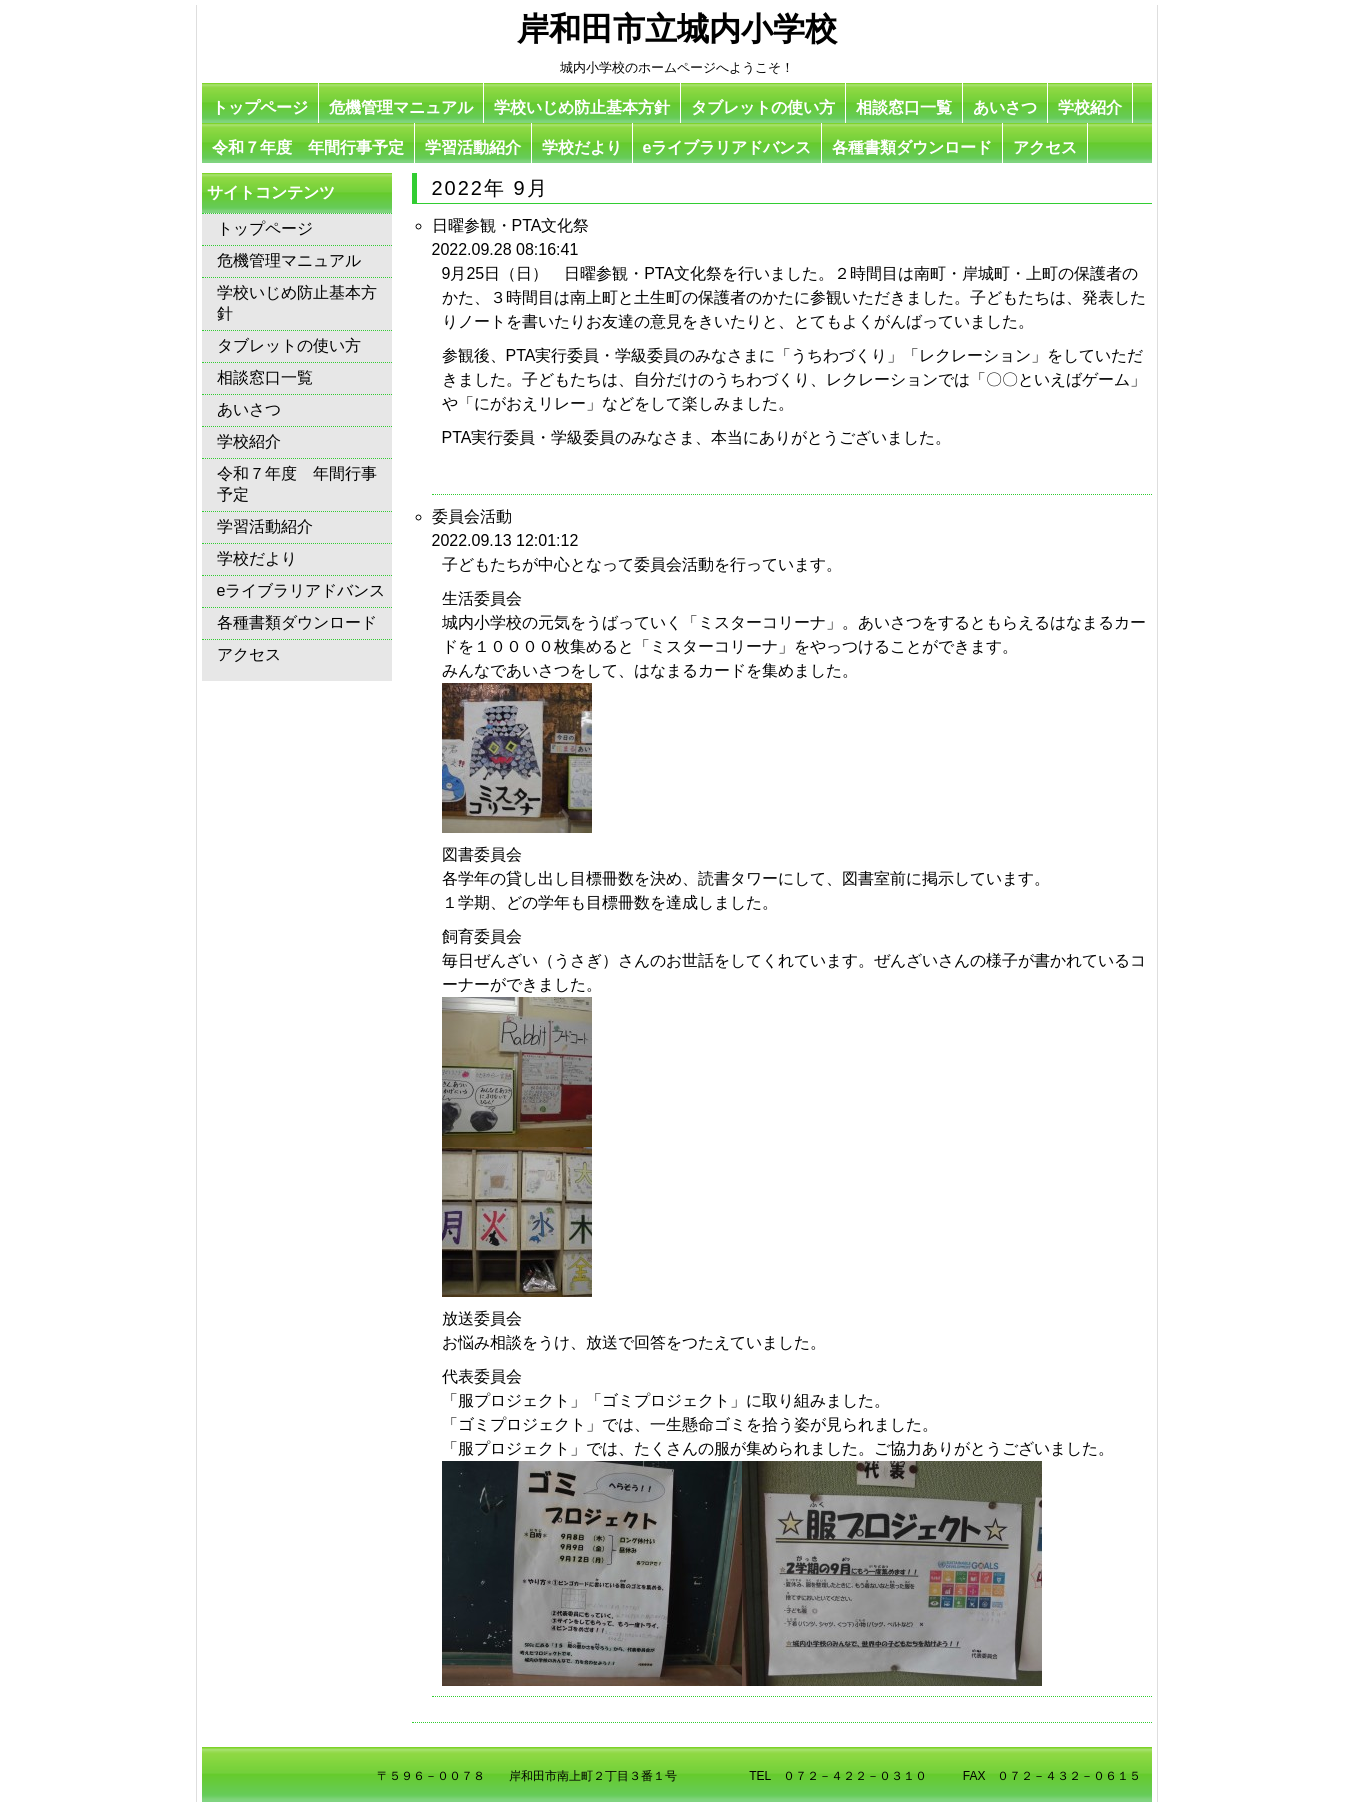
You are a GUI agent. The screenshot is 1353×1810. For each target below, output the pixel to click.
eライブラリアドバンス (727, 147)
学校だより (582, 147)
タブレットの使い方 (763, 107)
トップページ (260, 107)
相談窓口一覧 (904, 107)
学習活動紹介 (473, 147)
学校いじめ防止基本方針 (582, 107)
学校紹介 (1090, 107)
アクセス (1045, 147)
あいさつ (1005, 107)
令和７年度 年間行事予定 (308, 147)
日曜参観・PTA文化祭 (511, 225)
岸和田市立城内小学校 (677, 29)
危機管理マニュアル (401, 107)
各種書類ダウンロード (912, 147)
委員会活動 (472, 516)
